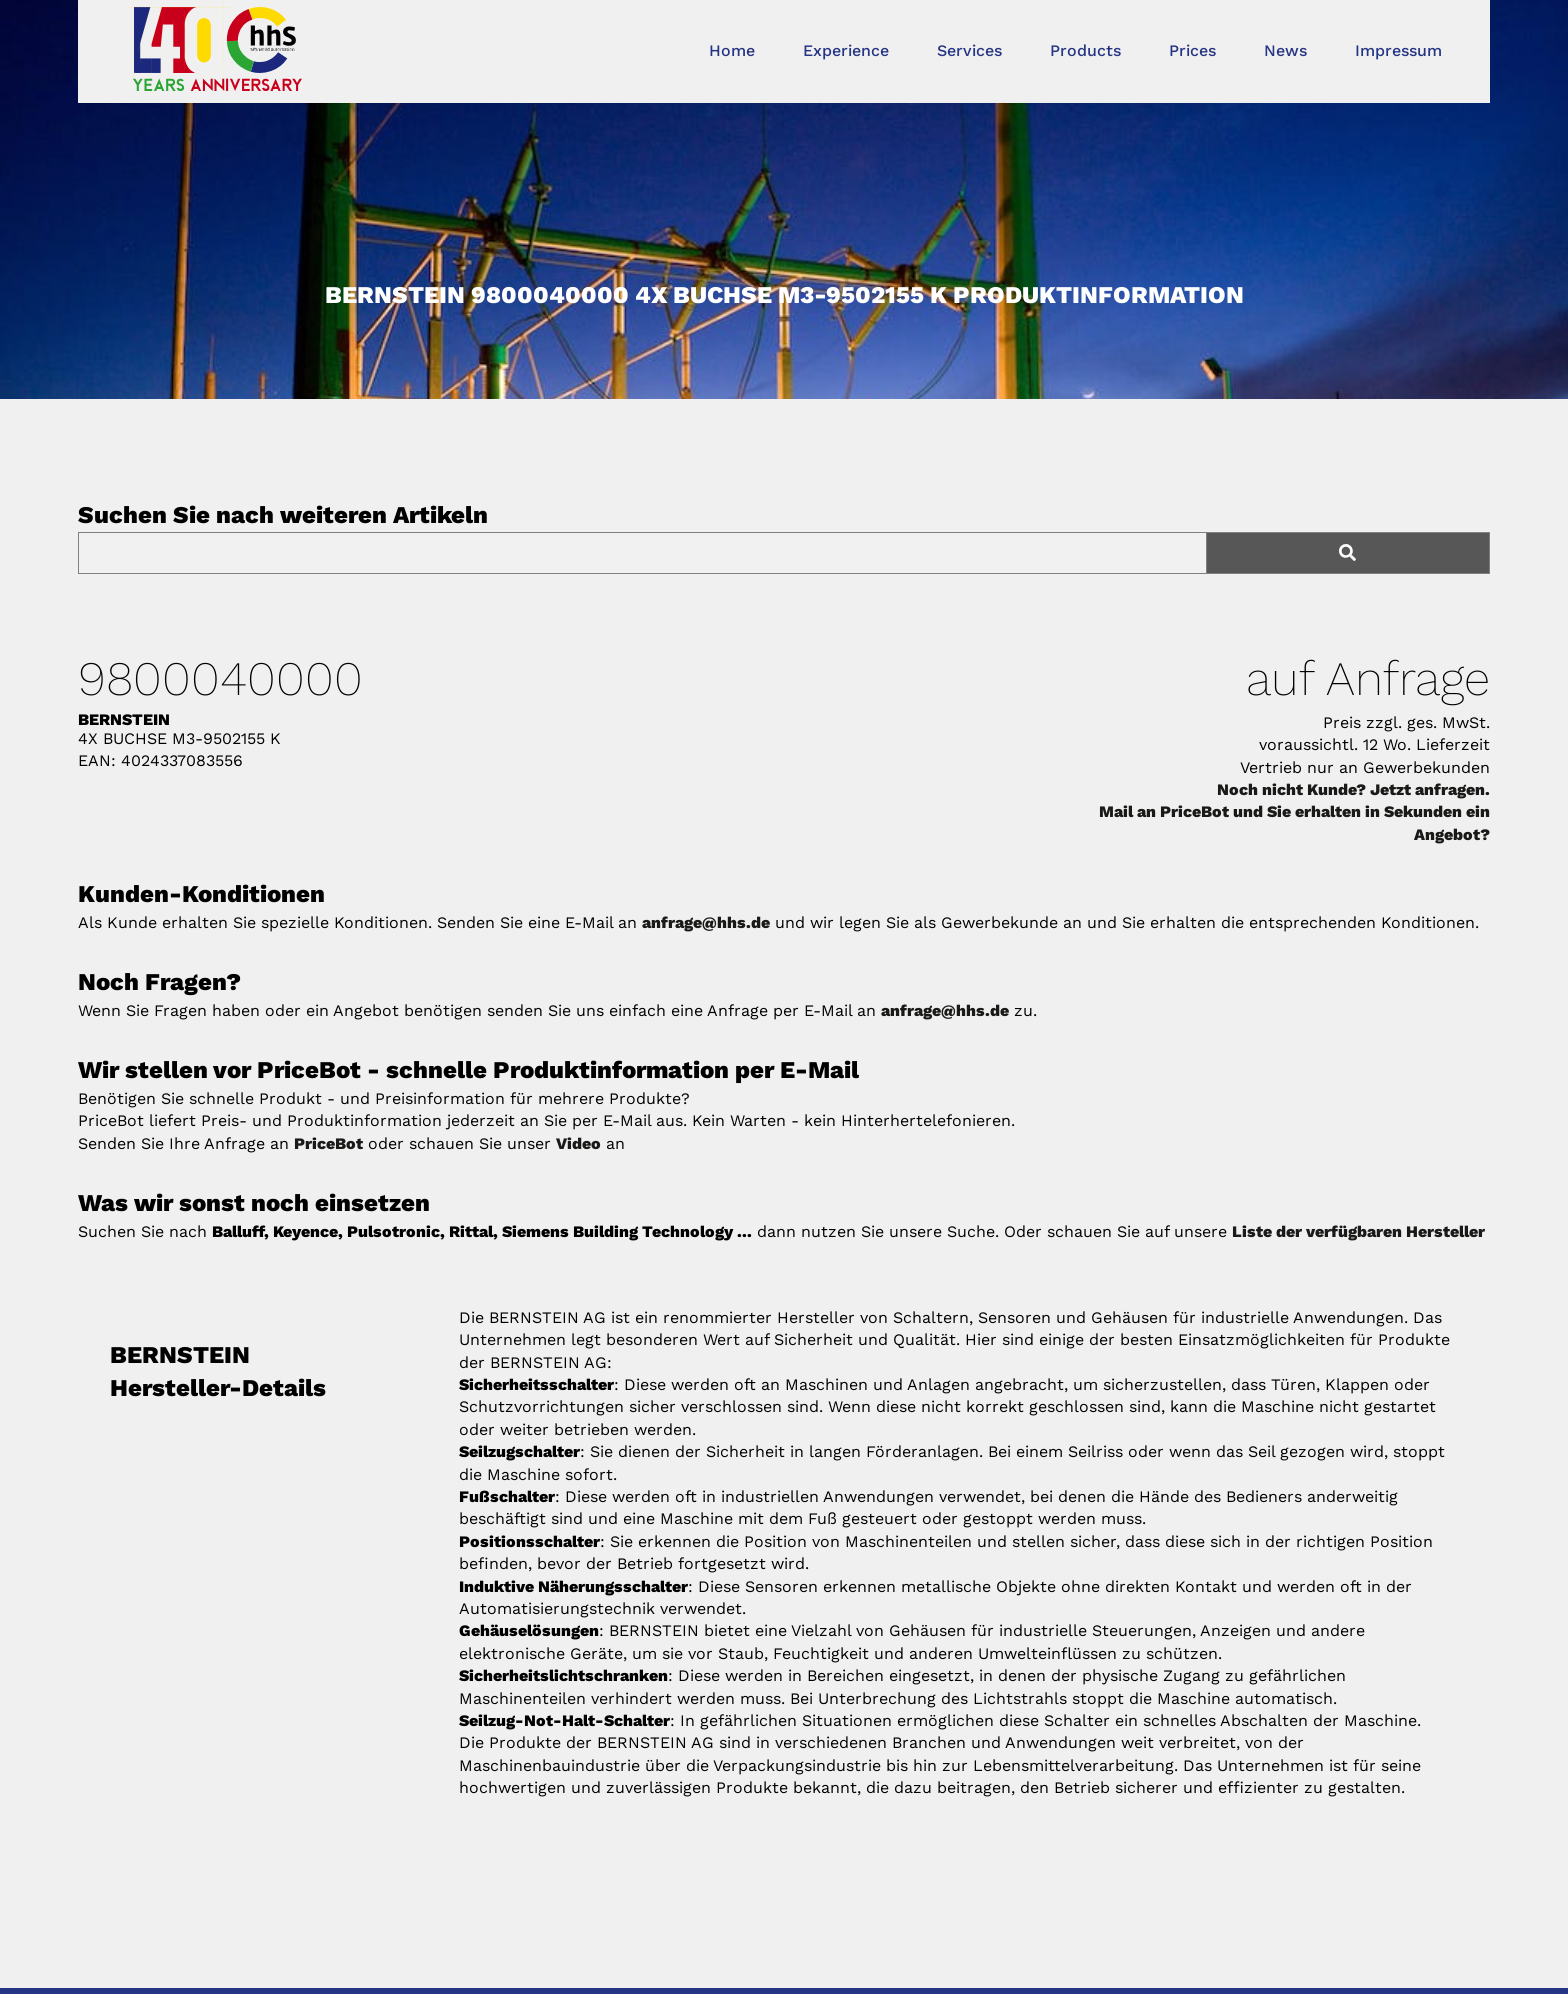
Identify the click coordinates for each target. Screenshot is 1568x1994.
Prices (1192, 50)
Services (969, 50)
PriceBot (328, 1143)
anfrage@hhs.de (706, 922)
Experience (846, 50)
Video (578, 1143)
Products (1085, 50)
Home (732, 50)
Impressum (1398, 50)
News (1285, 50)
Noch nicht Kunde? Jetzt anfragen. (1353, 789)
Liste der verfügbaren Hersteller (1358, 1231)
